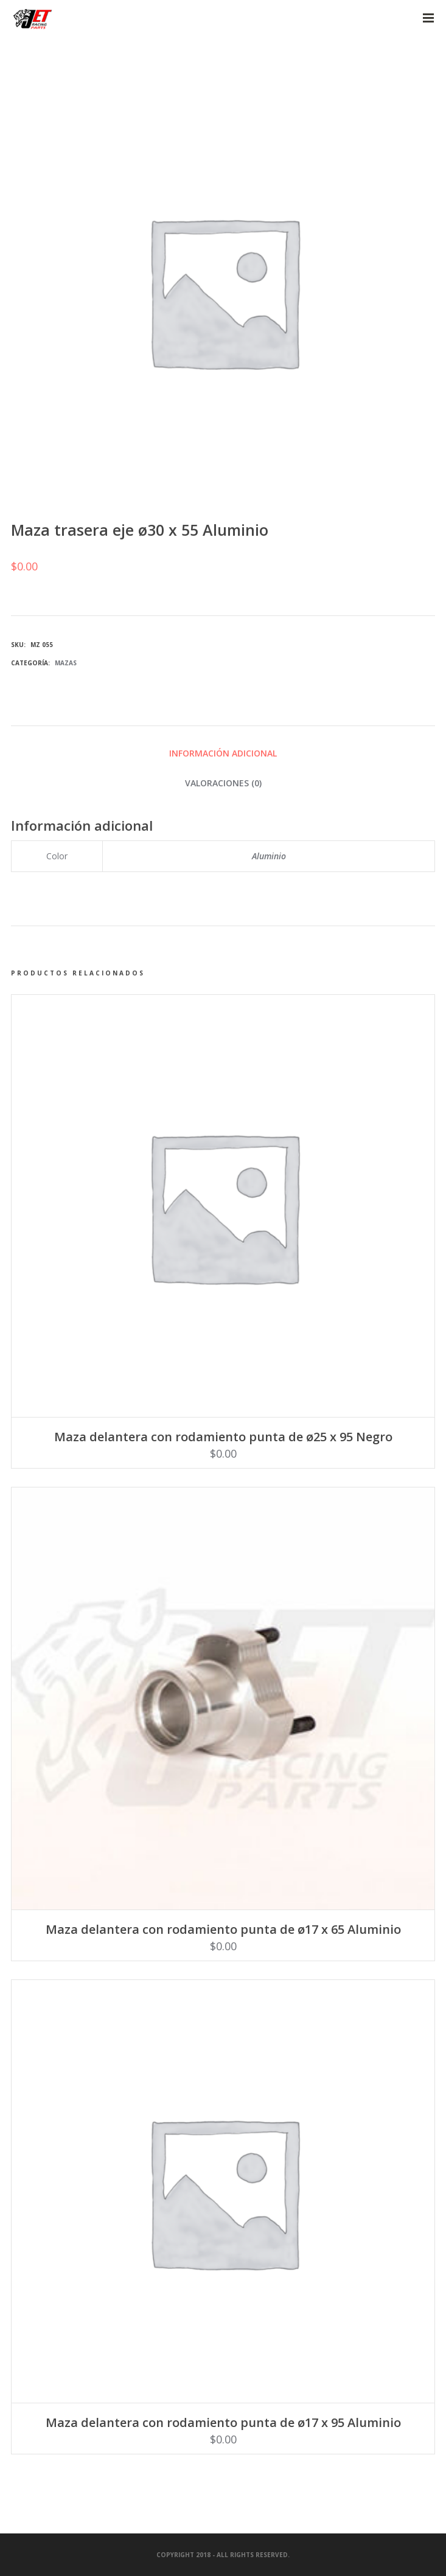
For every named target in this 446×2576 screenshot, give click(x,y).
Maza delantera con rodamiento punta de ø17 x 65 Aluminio (223, 1929)
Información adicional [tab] (223, 753)
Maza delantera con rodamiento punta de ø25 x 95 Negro (223, 1436)
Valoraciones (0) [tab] (223, 783)
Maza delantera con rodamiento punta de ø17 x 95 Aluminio (223, 2422)
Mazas (66, 663)
